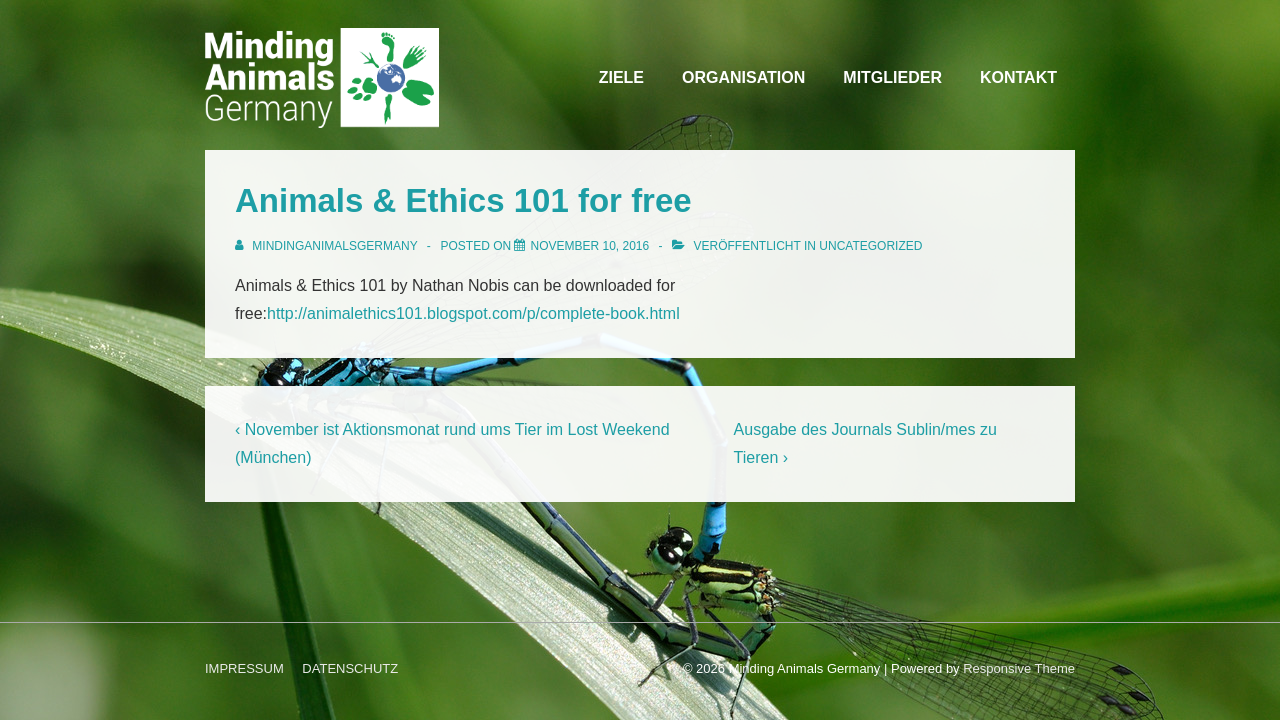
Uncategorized (870, 246)
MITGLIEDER (892, 77)
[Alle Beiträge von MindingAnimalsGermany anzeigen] (328, 246)
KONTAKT (1018, 77)
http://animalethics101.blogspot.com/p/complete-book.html (473, 313)
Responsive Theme (1019, 668)
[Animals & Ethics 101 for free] (589, 246)
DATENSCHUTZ (350, 668)
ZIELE (621, 77)
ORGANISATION (743, 77)
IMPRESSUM (244, 668)
